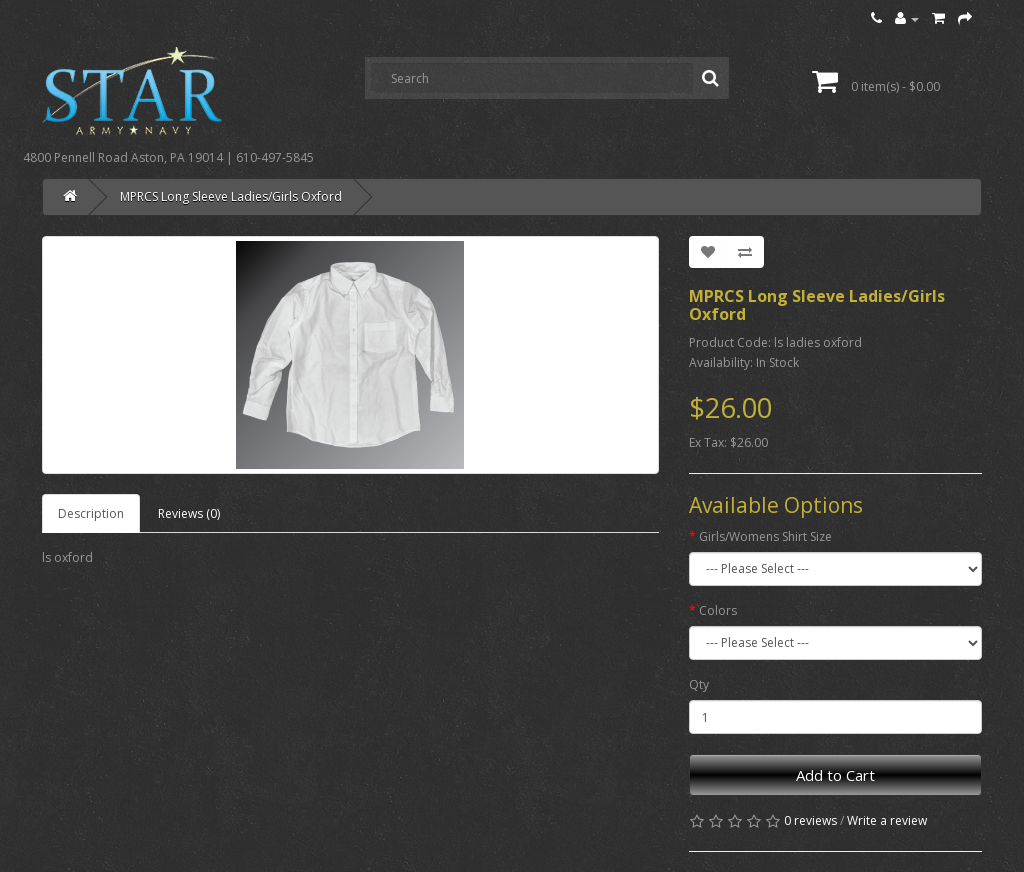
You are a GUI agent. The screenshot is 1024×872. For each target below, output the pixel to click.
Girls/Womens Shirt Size (765, 536)
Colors (718, 610)
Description (91, 513)
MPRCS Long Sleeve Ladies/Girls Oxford (231, 196)
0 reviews (810, 820)
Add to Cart (835, 775)
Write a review (887, 820)
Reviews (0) (189, 513)
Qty (699, 684)
